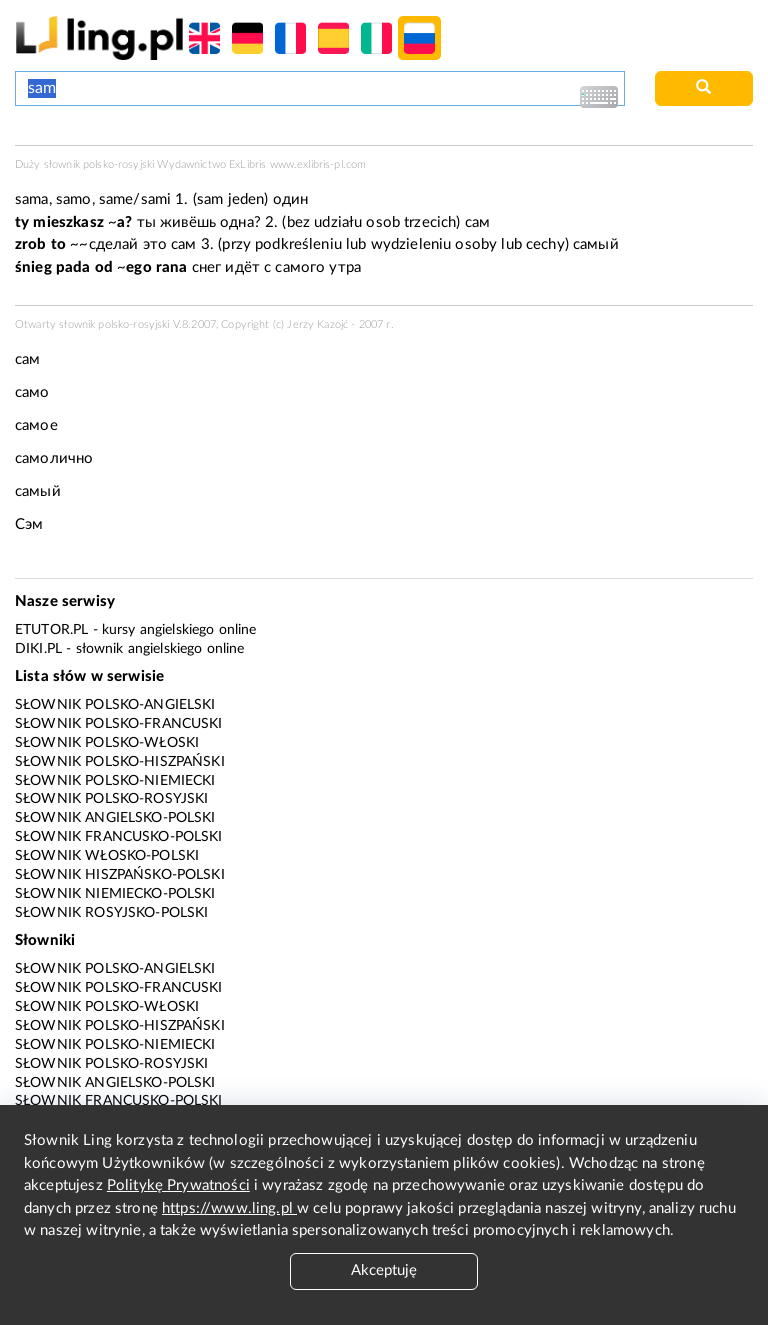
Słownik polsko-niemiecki (115, 781)
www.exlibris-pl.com (318, 164)
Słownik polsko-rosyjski (111, 799)
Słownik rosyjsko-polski (111, 913)
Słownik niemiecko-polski (115, 894)
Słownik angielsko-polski (115, 818)
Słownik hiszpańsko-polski (120, 875)
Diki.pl (38, 649)
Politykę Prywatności (178, 1185)
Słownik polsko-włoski (107, 743)
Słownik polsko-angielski (115, 705)
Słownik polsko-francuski (119, 724)
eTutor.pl (51, 630)
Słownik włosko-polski (107, 856)
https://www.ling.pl (229, 1208)
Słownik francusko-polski (119, 837)
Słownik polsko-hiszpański (120, 762)
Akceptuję (384, 1270)
